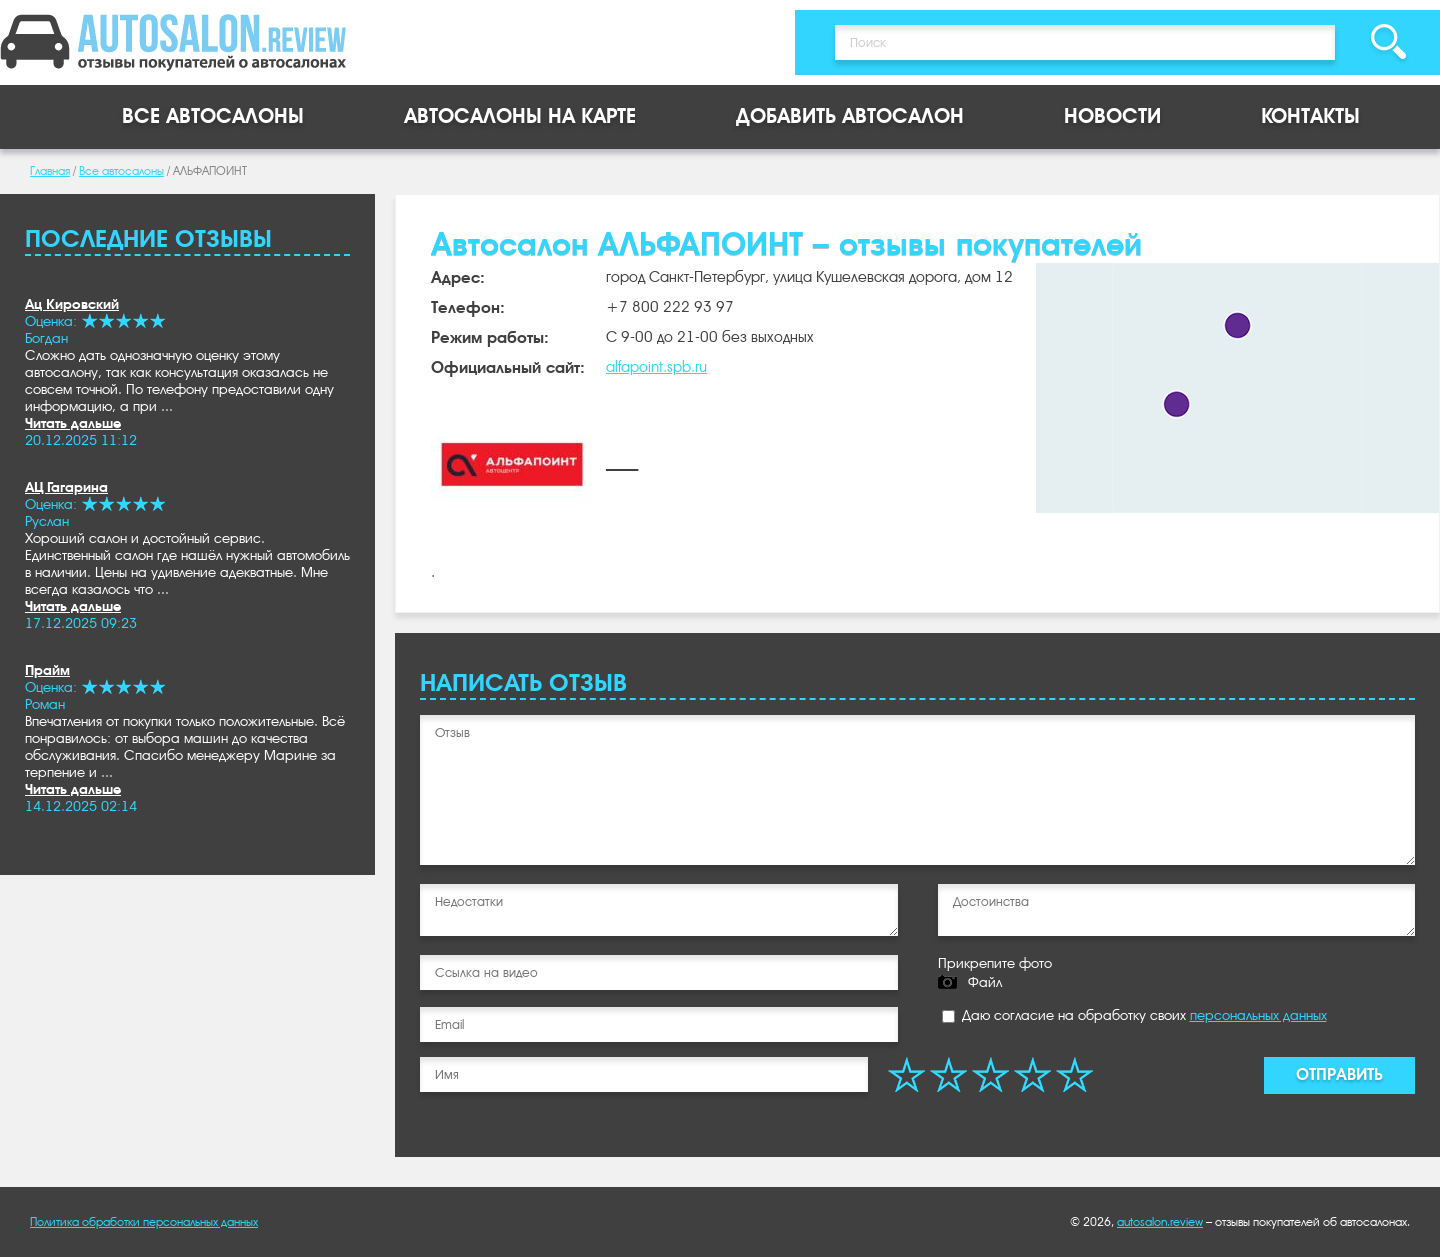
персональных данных (1258, 1015)
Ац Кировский (72, 304)
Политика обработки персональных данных (144, 1222)
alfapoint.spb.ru (656, 367)
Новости (1112, 116)
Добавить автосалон (850, 116)
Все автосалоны (213, 116)
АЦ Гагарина (66, 487)
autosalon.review (1160, 1222)
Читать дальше (73, 423)
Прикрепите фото (995, 963)
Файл (985, 982)
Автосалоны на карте (520, 116)
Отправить (1339, 1074)
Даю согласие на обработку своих (1134, 1015)
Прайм (47, 670)
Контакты (1310, 116)
